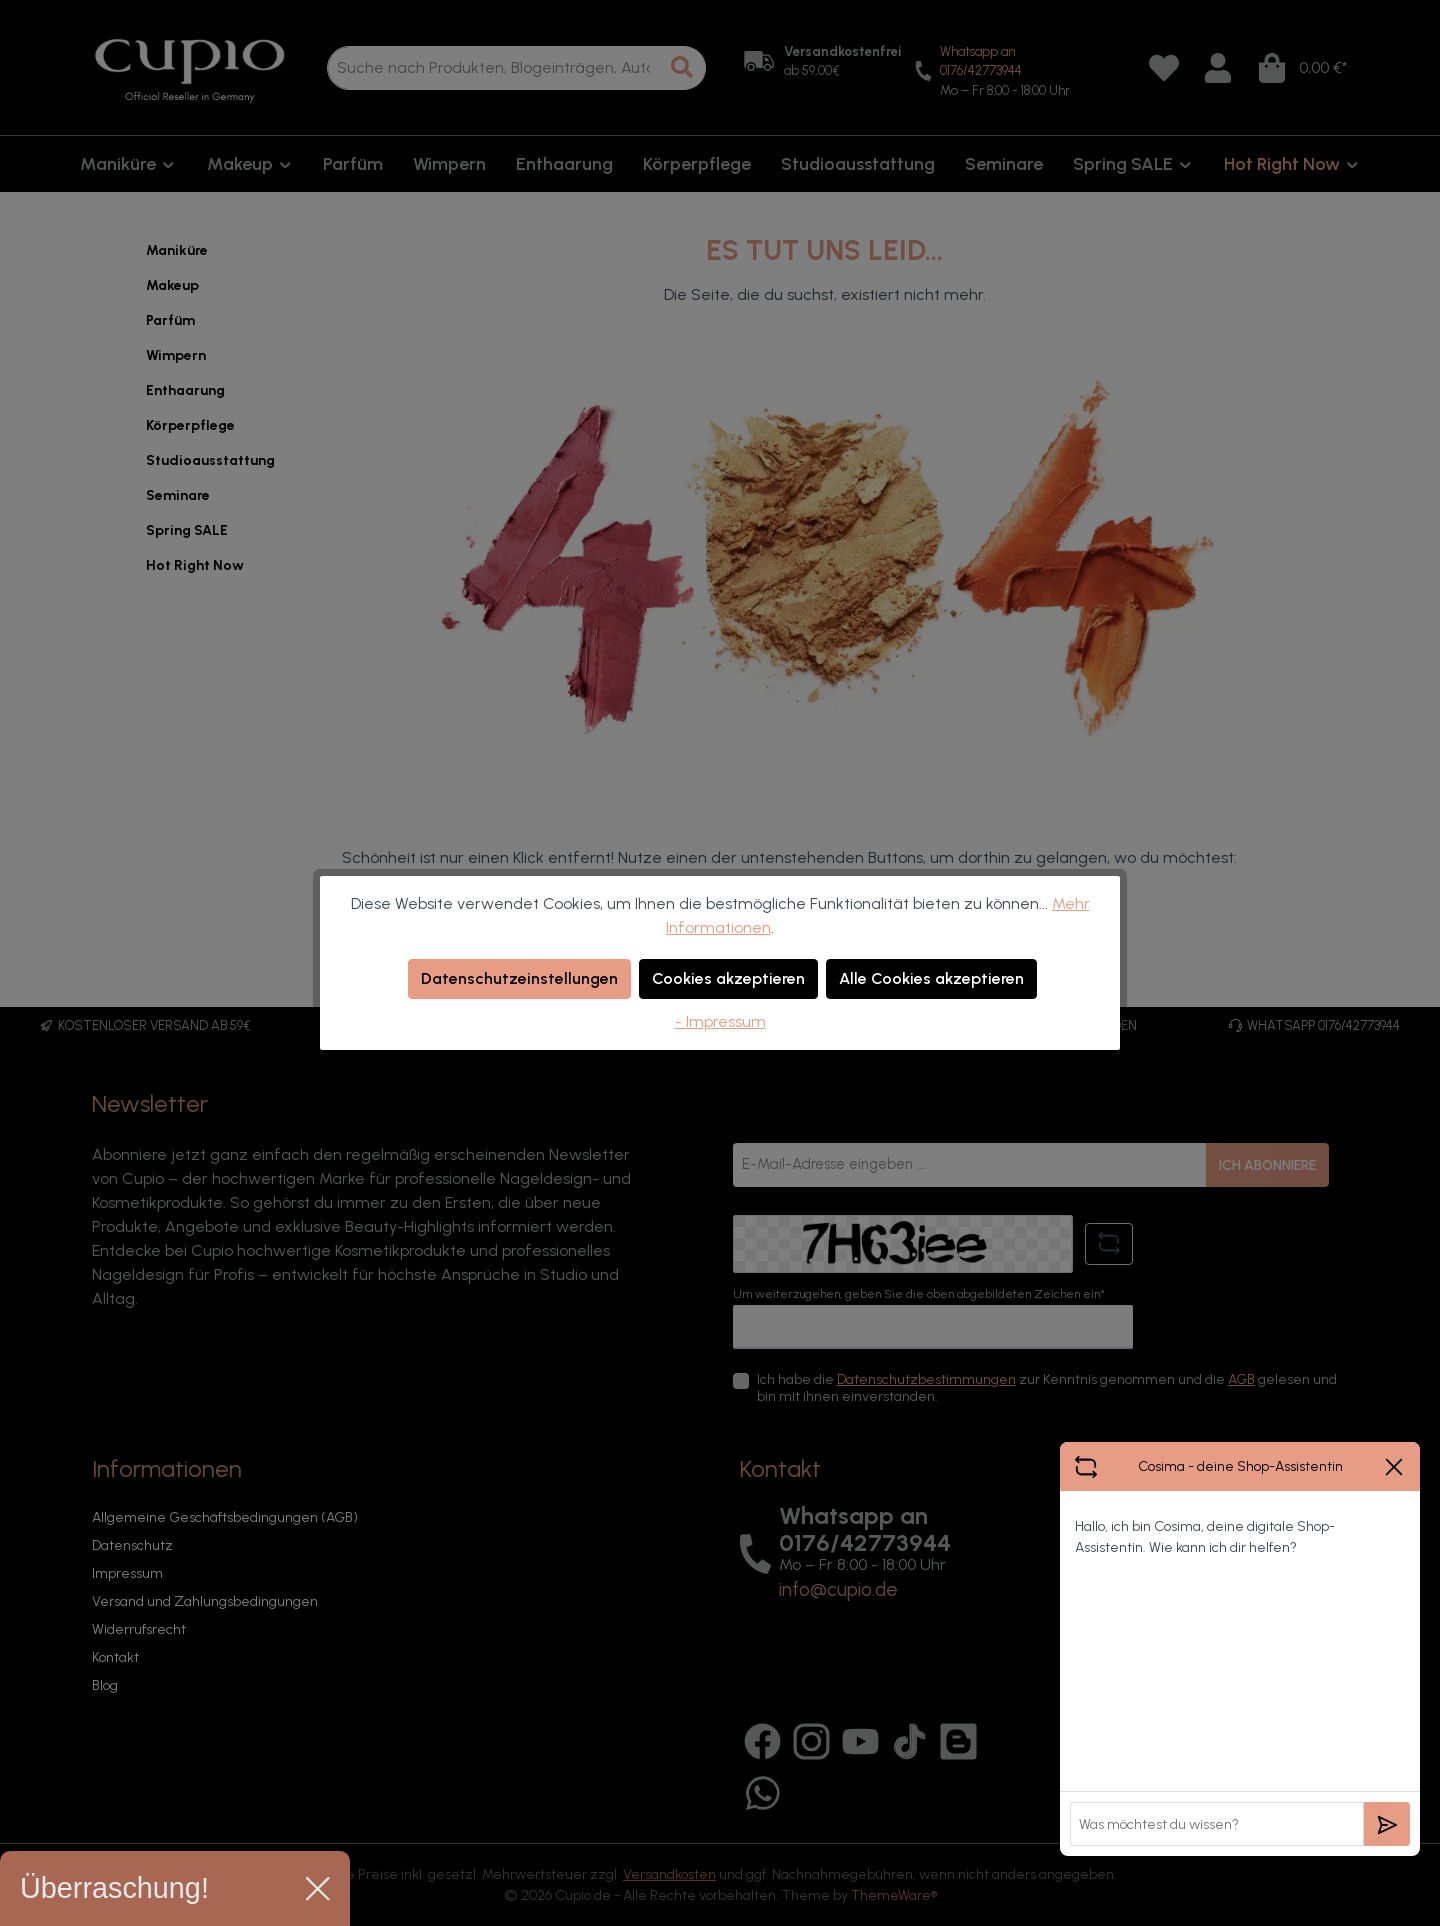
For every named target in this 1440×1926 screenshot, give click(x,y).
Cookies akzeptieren (728, 978)
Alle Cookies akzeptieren (931, 978)
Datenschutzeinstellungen (519, 978)
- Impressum (720, 1021)
